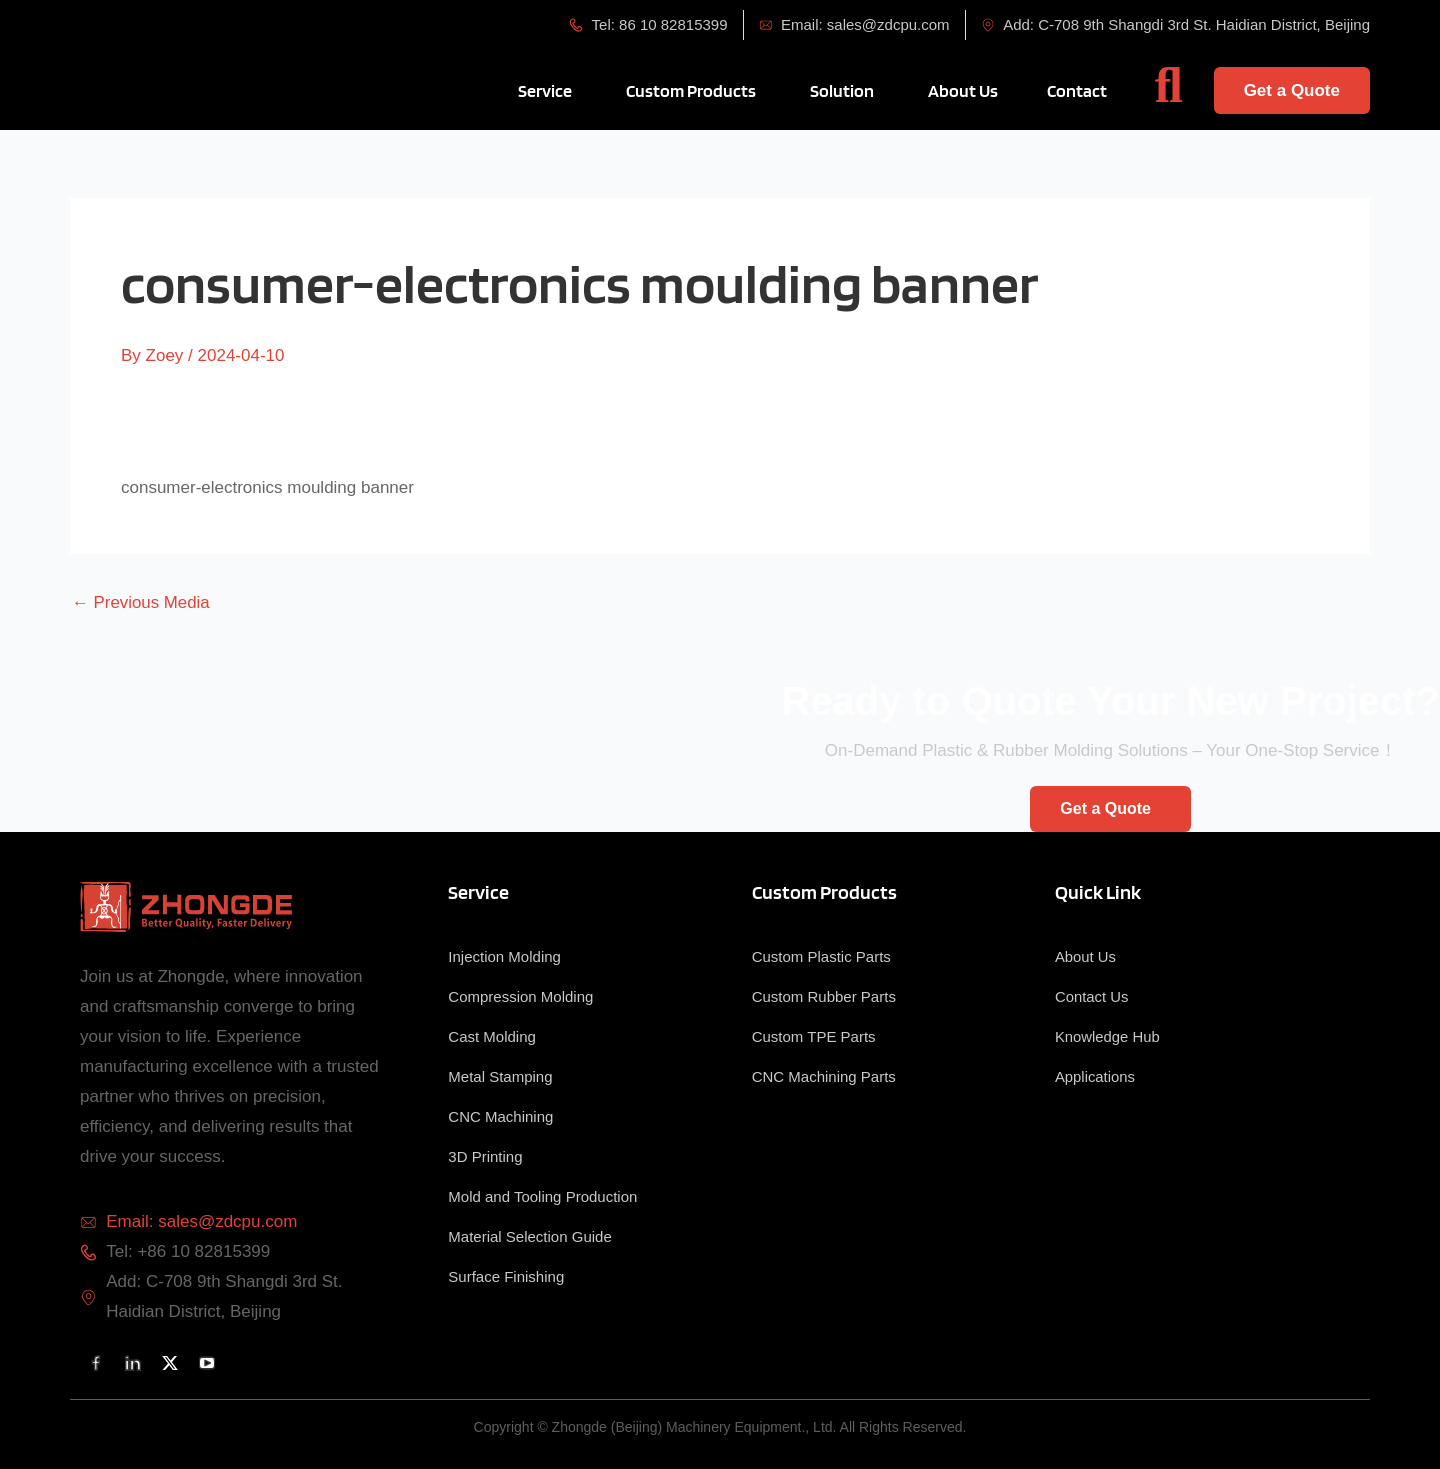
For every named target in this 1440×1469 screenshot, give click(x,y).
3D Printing (485, 1156)
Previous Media (141, 602)
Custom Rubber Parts (824, 996)
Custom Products (824, 892)
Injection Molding (504, 956)
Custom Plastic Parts (821, 956)
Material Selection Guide (529, 1236)
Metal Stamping (500, 1076)
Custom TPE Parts (814, 1036)
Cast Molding (492, 1036)
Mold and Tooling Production (542, 1196)
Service (478, 892)
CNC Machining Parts (824, 1076)
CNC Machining (500, 1116)
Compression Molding (520, 996)
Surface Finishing (506, 1276)
